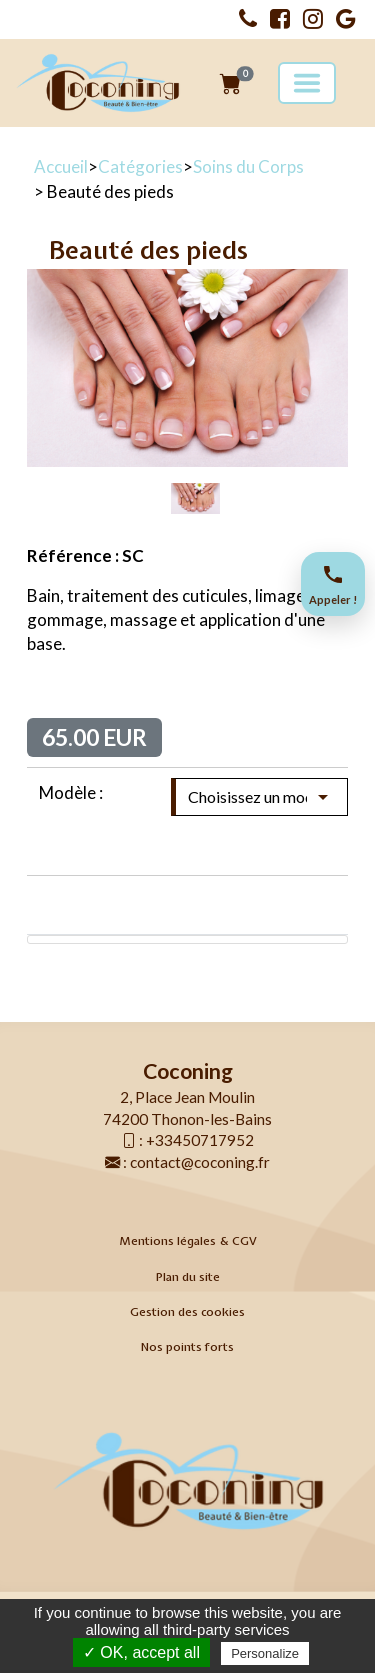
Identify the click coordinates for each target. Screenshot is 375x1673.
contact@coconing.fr (200, 1162)
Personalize (265, 1653)
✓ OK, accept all (141, 1652)
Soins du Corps (248, 166)
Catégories (140, 166)
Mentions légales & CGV (188, 1241)
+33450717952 (200, 1140)
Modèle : (71, 792)
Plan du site (188, 1277)
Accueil (61, 166)
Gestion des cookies (187, 1312)
